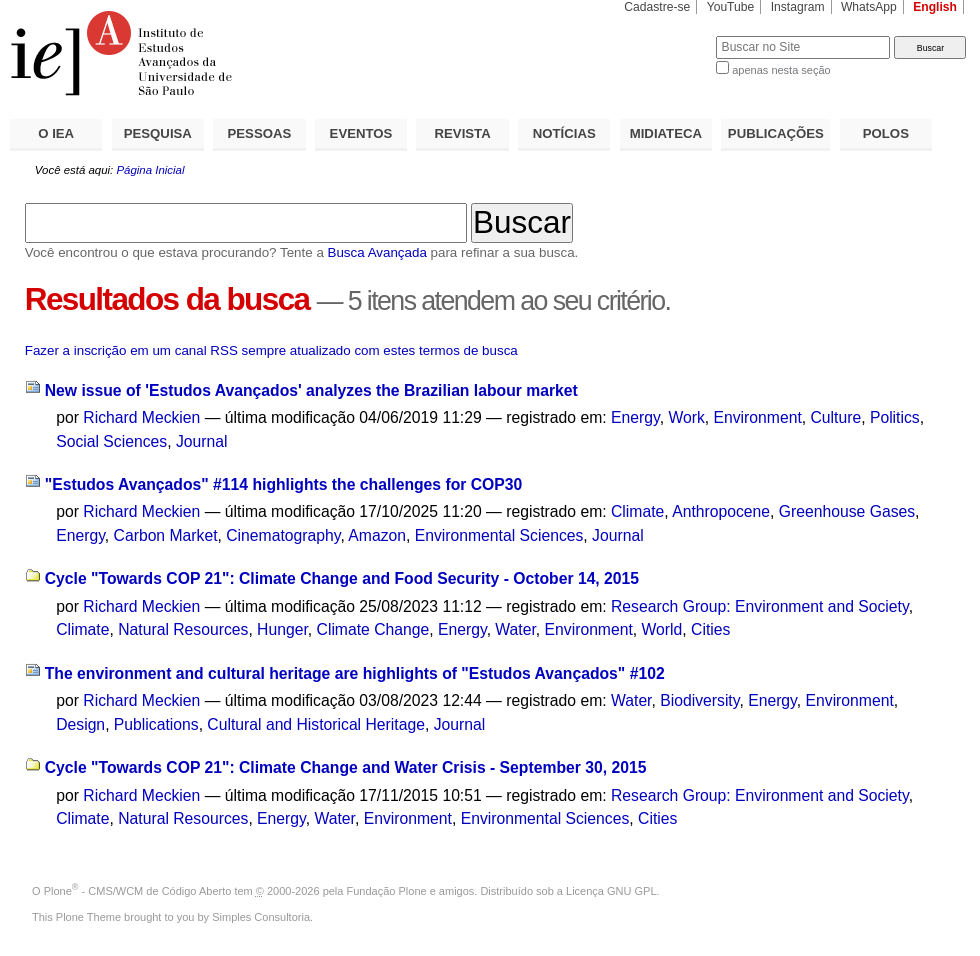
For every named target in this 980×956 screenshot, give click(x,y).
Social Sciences (111, 441)
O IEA (56, 133)
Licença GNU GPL (611, 891)
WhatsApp (869, 7)
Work (686, 417)
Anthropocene (721, 511)
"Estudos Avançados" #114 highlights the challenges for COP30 (284, 484)
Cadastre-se (657, 7)
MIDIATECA (666, 133)
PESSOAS (260, 133)
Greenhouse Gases (847, 511)
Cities (710, 629)
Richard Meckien (141, 417)
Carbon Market (166, 535)
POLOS (886, 133)
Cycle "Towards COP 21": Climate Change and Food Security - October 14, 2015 (342, 578)
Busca (667, 35)
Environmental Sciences (499, 535)
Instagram (798, 7)
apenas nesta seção (781, 70)
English (935, 7)
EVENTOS (361, 133)
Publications (156, 724)
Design (80, 724)
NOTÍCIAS (564, 133)
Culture (836, 417)
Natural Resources (183, 629)
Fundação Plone (387, 891)
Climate (637, 511)
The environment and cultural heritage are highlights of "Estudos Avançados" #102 (355, 673)
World (662, 629)
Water (515, 629)
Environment (758, 417)
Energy (635, 417)
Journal (202, 441)
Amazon (377, 535)
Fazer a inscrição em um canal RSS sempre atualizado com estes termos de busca (271, 350)
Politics (895, 417)
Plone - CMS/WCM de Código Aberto (138, 891)
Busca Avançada (377, 252)
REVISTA (463, 133)
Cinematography (283, 535)
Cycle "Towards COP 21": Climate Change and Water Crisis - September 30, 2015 (346, 767)
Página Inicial (150, 170)
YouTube (731, 7)
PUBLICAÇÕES (776, 133)
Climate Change (373, 629)
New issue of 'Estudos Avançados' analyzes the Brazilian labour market (311, 390)
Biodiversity (699, 700)
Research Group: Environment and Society (760, 606)
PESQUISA (158, 133)
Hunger (282, 629)
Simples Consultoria (261, 917)
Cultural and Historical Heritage (316, 724)
